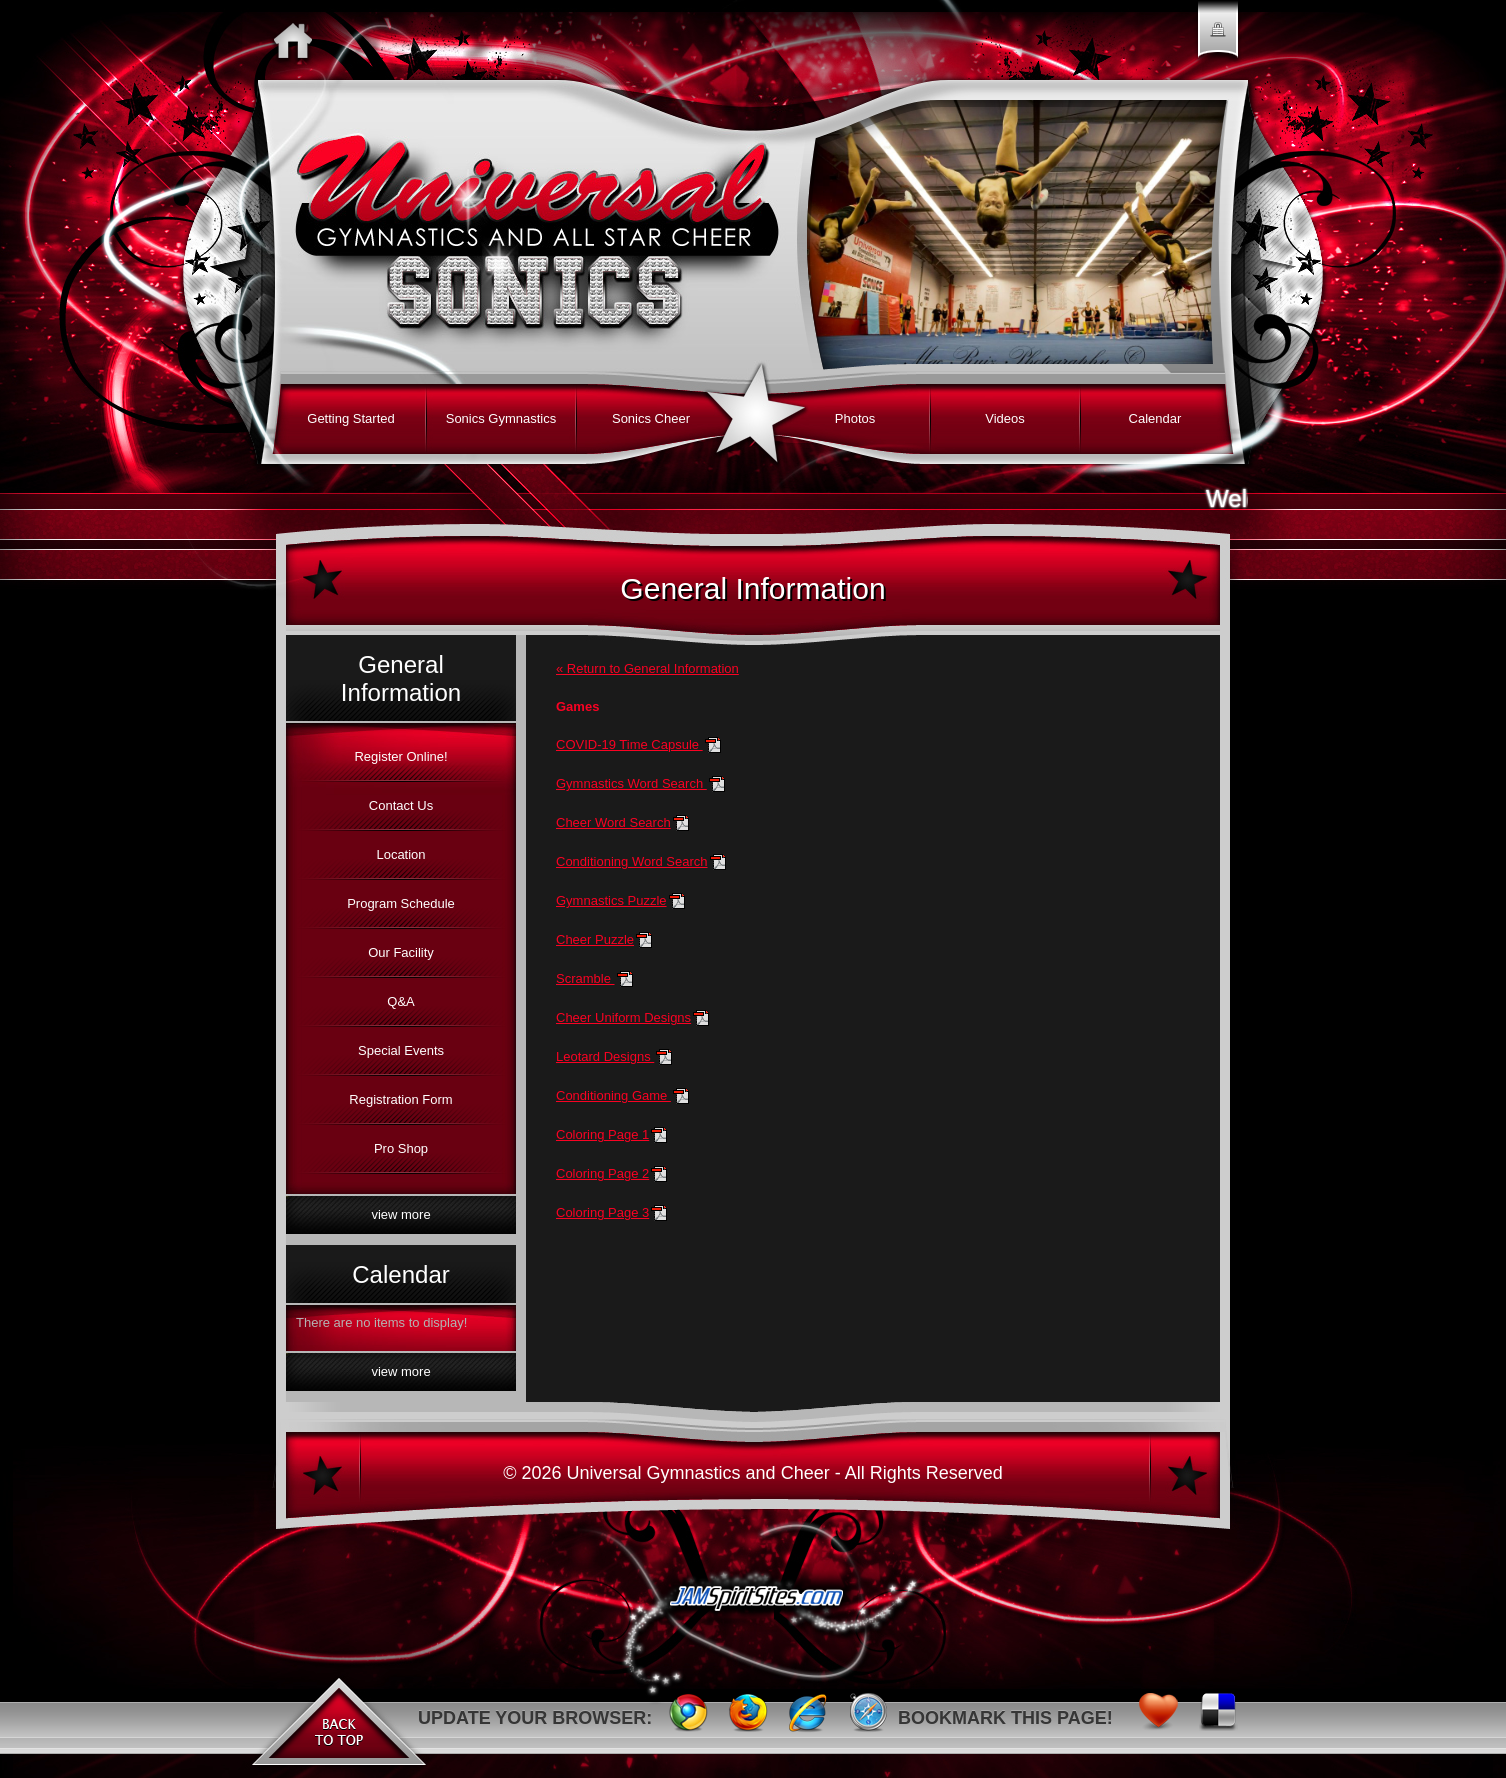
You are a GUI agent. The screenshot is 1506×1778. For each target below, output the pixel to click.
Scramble (585, 978)
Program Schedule (401, 903)
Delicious (1218, 1718)
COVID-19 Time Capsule (629, 744)
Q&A (400, 1001)
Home (298, 40)
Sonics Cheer (651, 418)
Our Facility (401, 952)
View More (400, 1214)
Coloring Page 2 (602, 1173)
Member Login (1218, 40)
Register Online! (400, 756)
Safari (868, 1718)
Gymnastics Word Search (631, 783)
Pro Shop (401, 1148)
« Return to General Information (647, 668)
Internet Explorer (808, 1718)
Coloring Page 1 (602, 1134)
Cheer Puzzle (595, 939)
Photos (855, 418)
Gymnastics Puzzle (611, 900)
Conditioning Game (613, 1095)
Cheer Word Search (613, 822)
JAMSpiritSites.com (753, 1606)
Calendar (1155, 418)
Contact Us (401, 805)
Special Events (401, 1050)
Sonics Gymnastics (501, 418)
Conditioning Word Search (632, 861)
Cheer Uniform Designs (623, 1017)
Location (400, 854)
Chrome (688, 1718)
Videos (1005, 418)
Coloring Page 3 (602, 1212)
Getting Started (350, 418)
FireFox (748, 1718)
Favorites (1158, 1718)
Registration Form (400, 1099)
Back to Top (338, 1718)
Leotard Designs (605, 1056)
